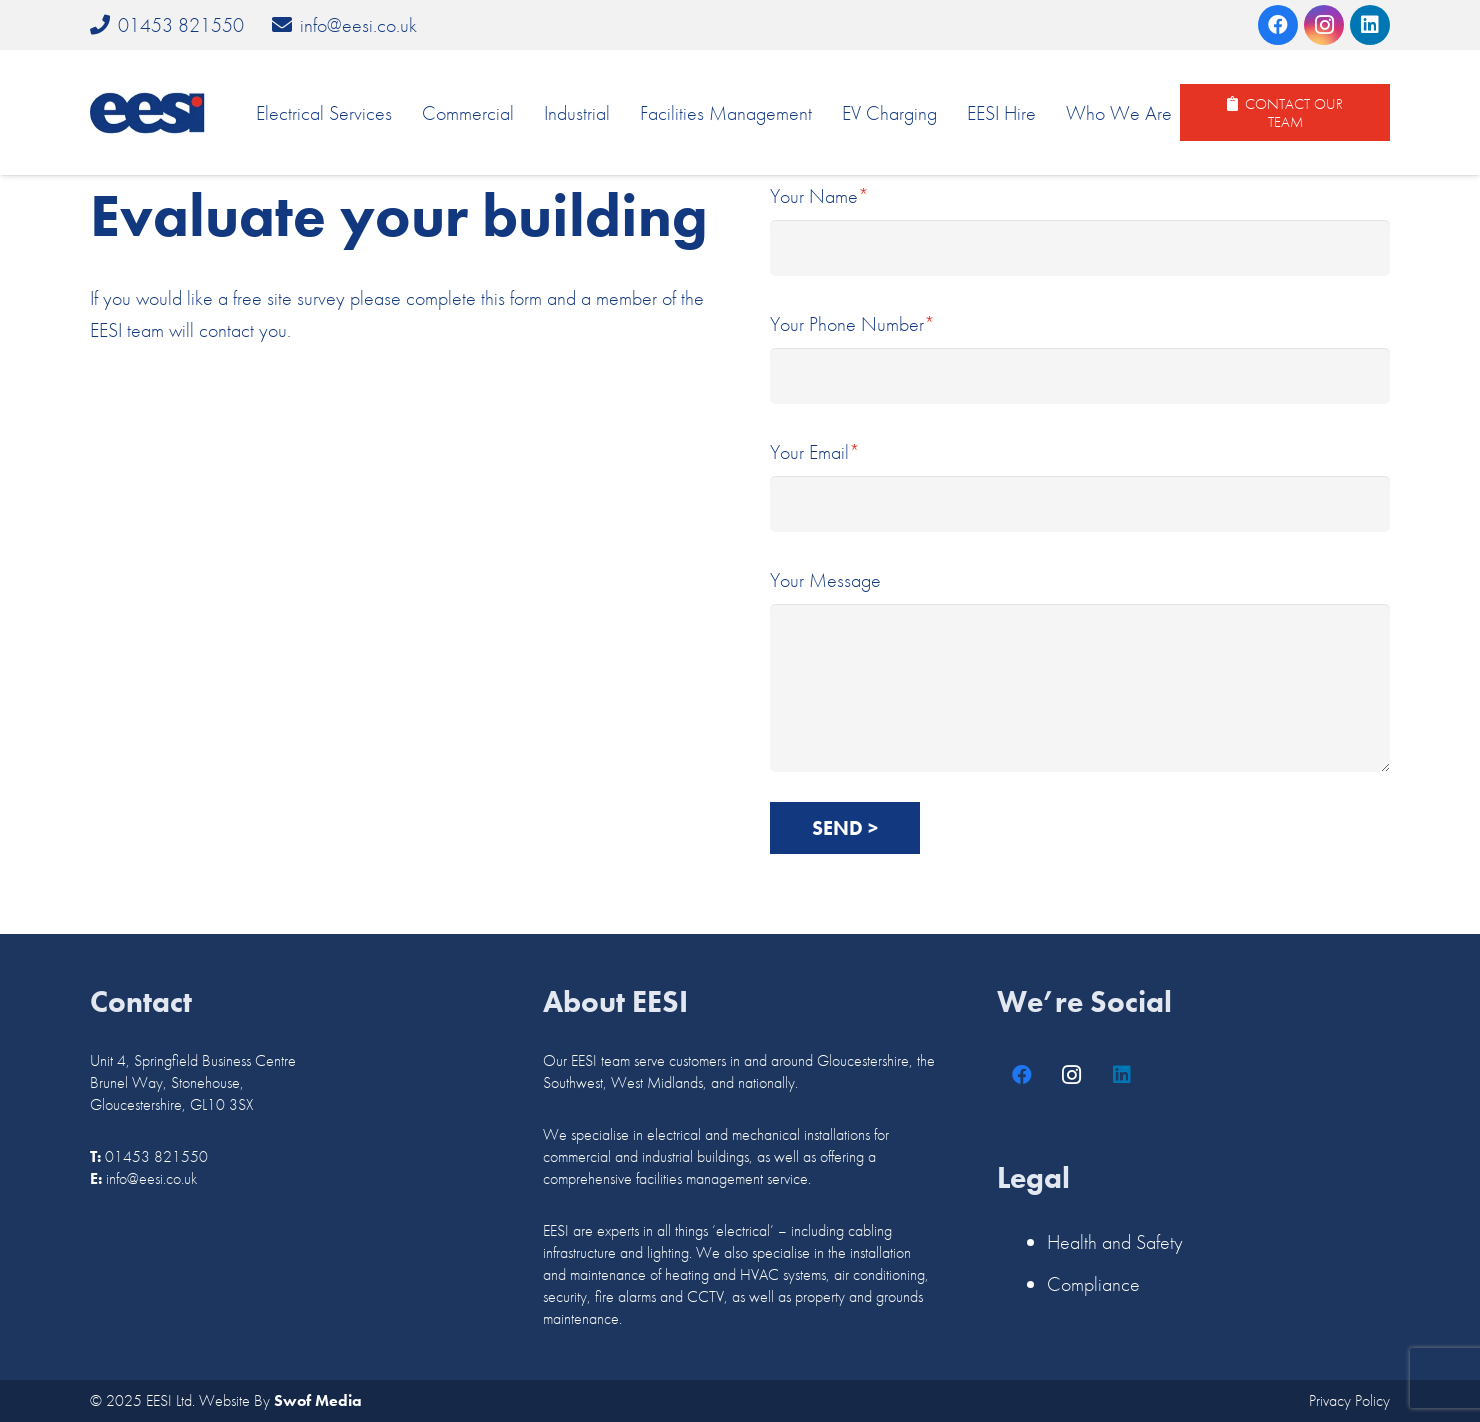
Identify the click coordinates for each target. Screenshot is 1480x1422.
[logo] (147, 113)
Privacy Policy (1349, 1400)
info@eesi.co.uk (151, 1178)
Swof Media (318, 1400)
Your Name (1080, 229)
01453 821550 (156, 1156)
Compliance (1093, 1284)
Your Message (1080, 669)
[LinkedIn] (1370, 25)
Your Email (1080, 485)
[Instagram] (1324, 25)
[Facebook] (1278, 25)
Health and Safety (1115, 1242)
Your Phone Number (1080, 357)
